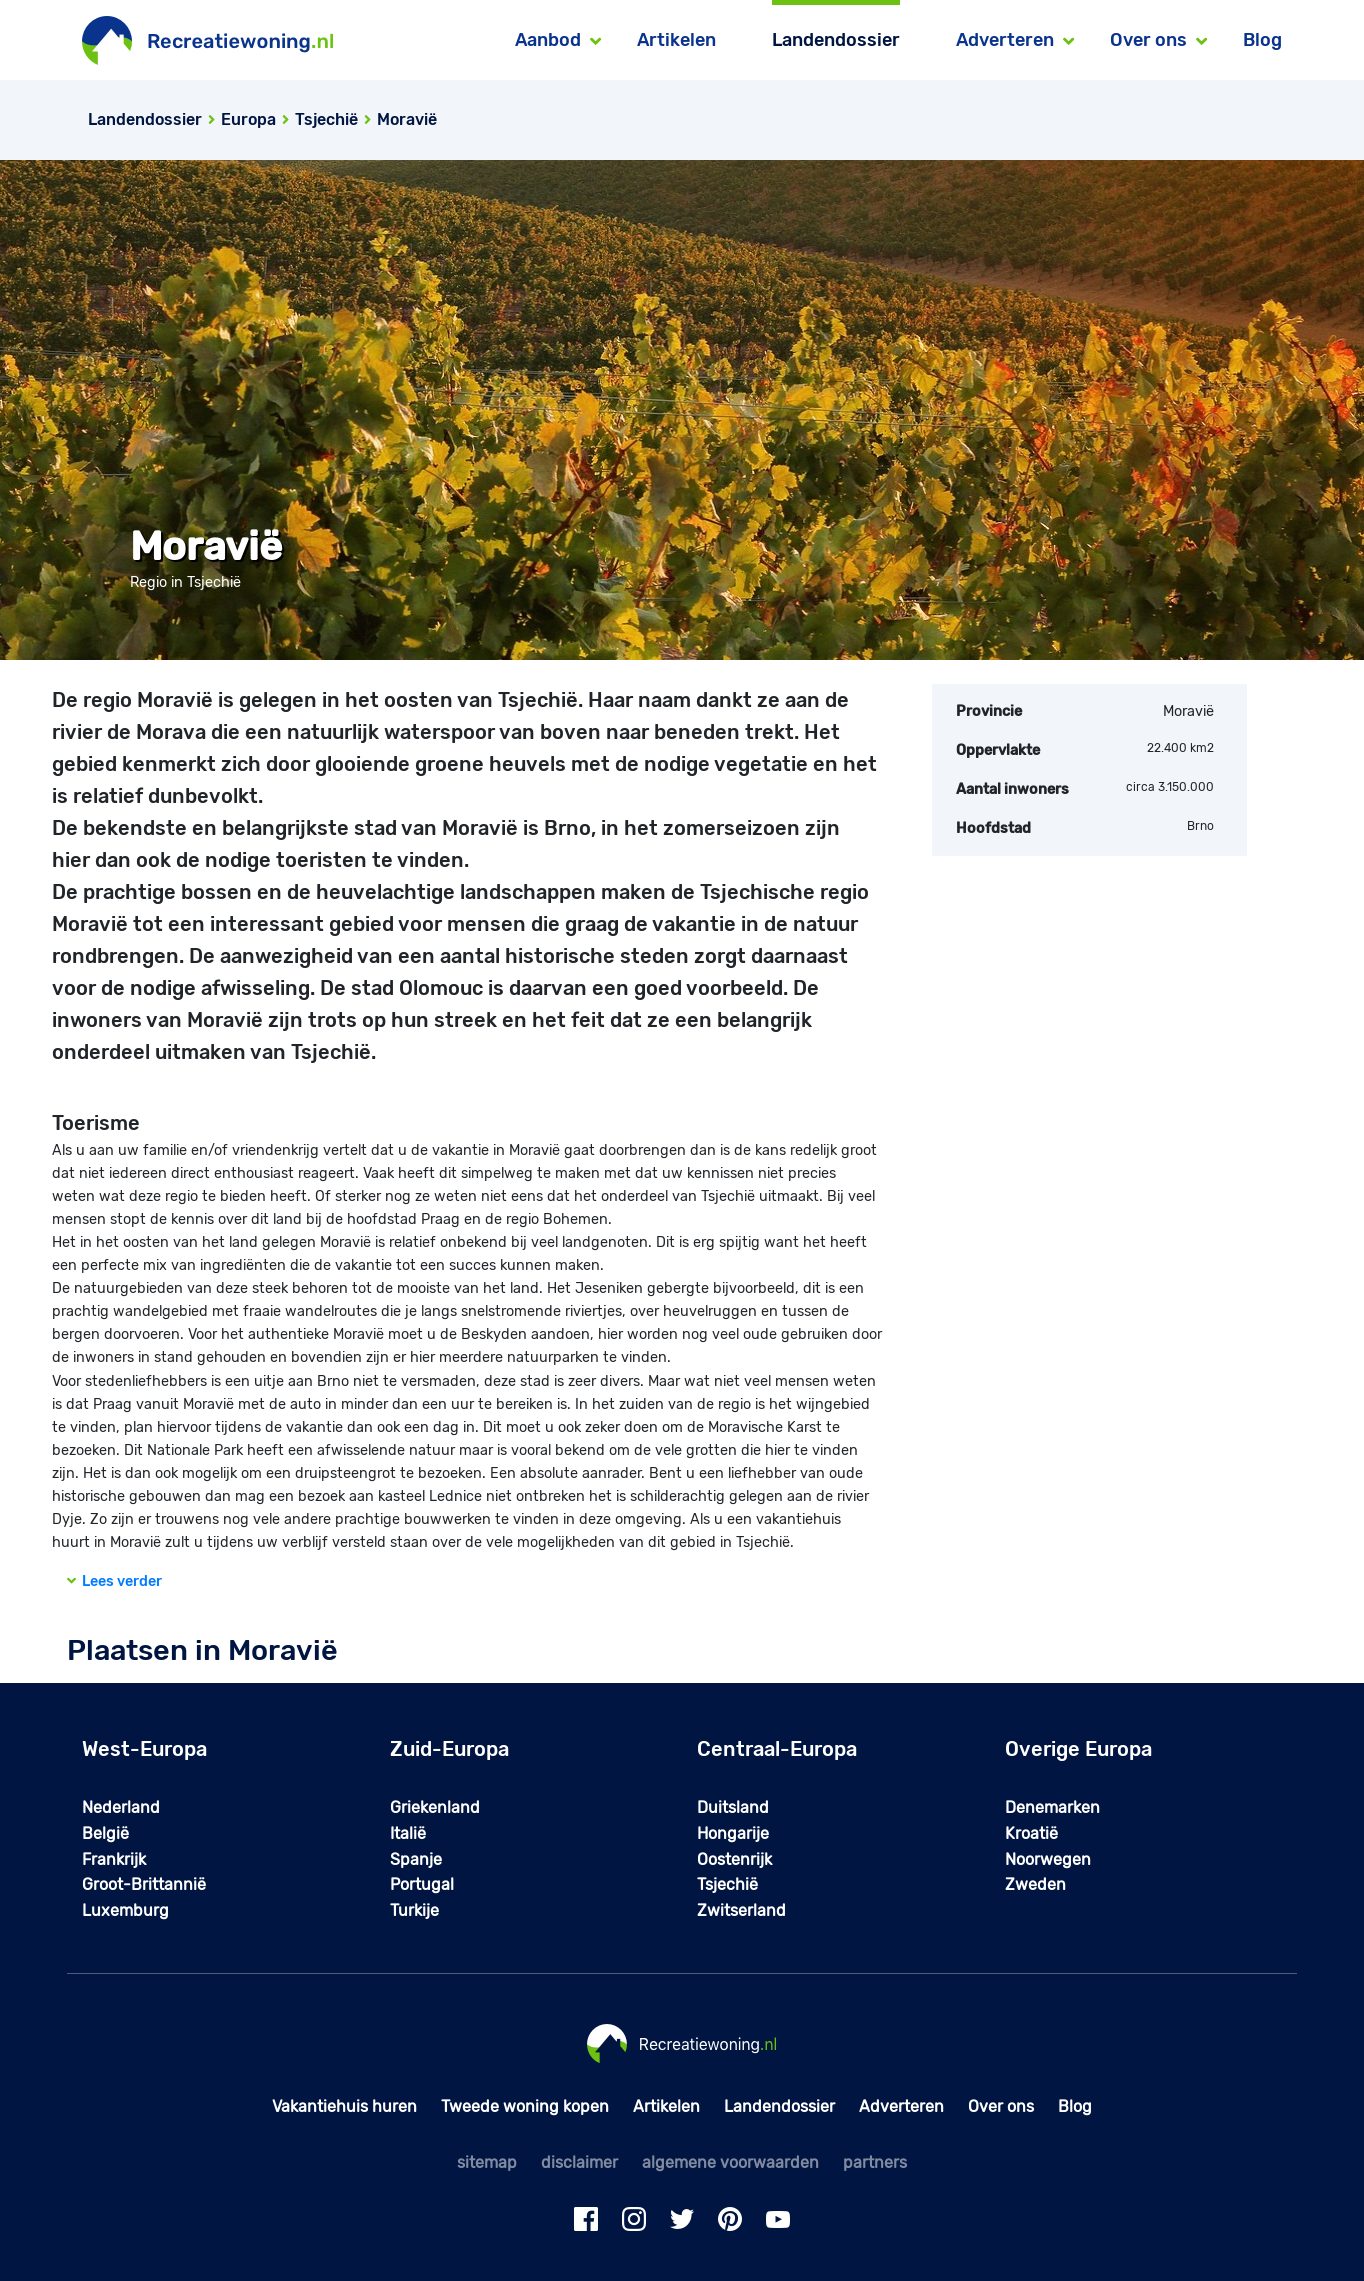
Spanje (416, 1859)
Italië (408, 1833)
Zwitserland (741, 1910)
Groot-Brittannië (144, 1884)
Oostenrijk (734, 1859)
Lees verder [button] (114, 1581)
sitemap (487, 2162)
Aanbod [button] (548, 40)
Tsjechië (727, 1884)
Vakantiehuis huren (344, 2106)
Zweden (1035, 1884)
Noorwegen (1048, 1859)
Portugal (422, 1884)
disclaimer (579, 2162)
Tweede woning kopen (525, 2106)
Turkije (414, 1910)
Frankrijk (114, 1859)
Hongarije (733, 1833)
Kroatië (1031, 1833)
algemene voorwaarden (730, 2162)
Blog (1262, 40)
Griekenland (435, 1807)
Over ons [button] (1148, 40)
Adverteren (901, 2106)
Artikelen (676, 40)
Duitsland (733, 1807)
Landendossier (836, 40)
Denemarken (1052, 1807)
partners (875, 2162)
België (105, 1833)
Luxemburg (125, 1910)
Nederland (121, 1807)
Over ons (1001, 2106)
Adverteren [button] (1005, 40)
